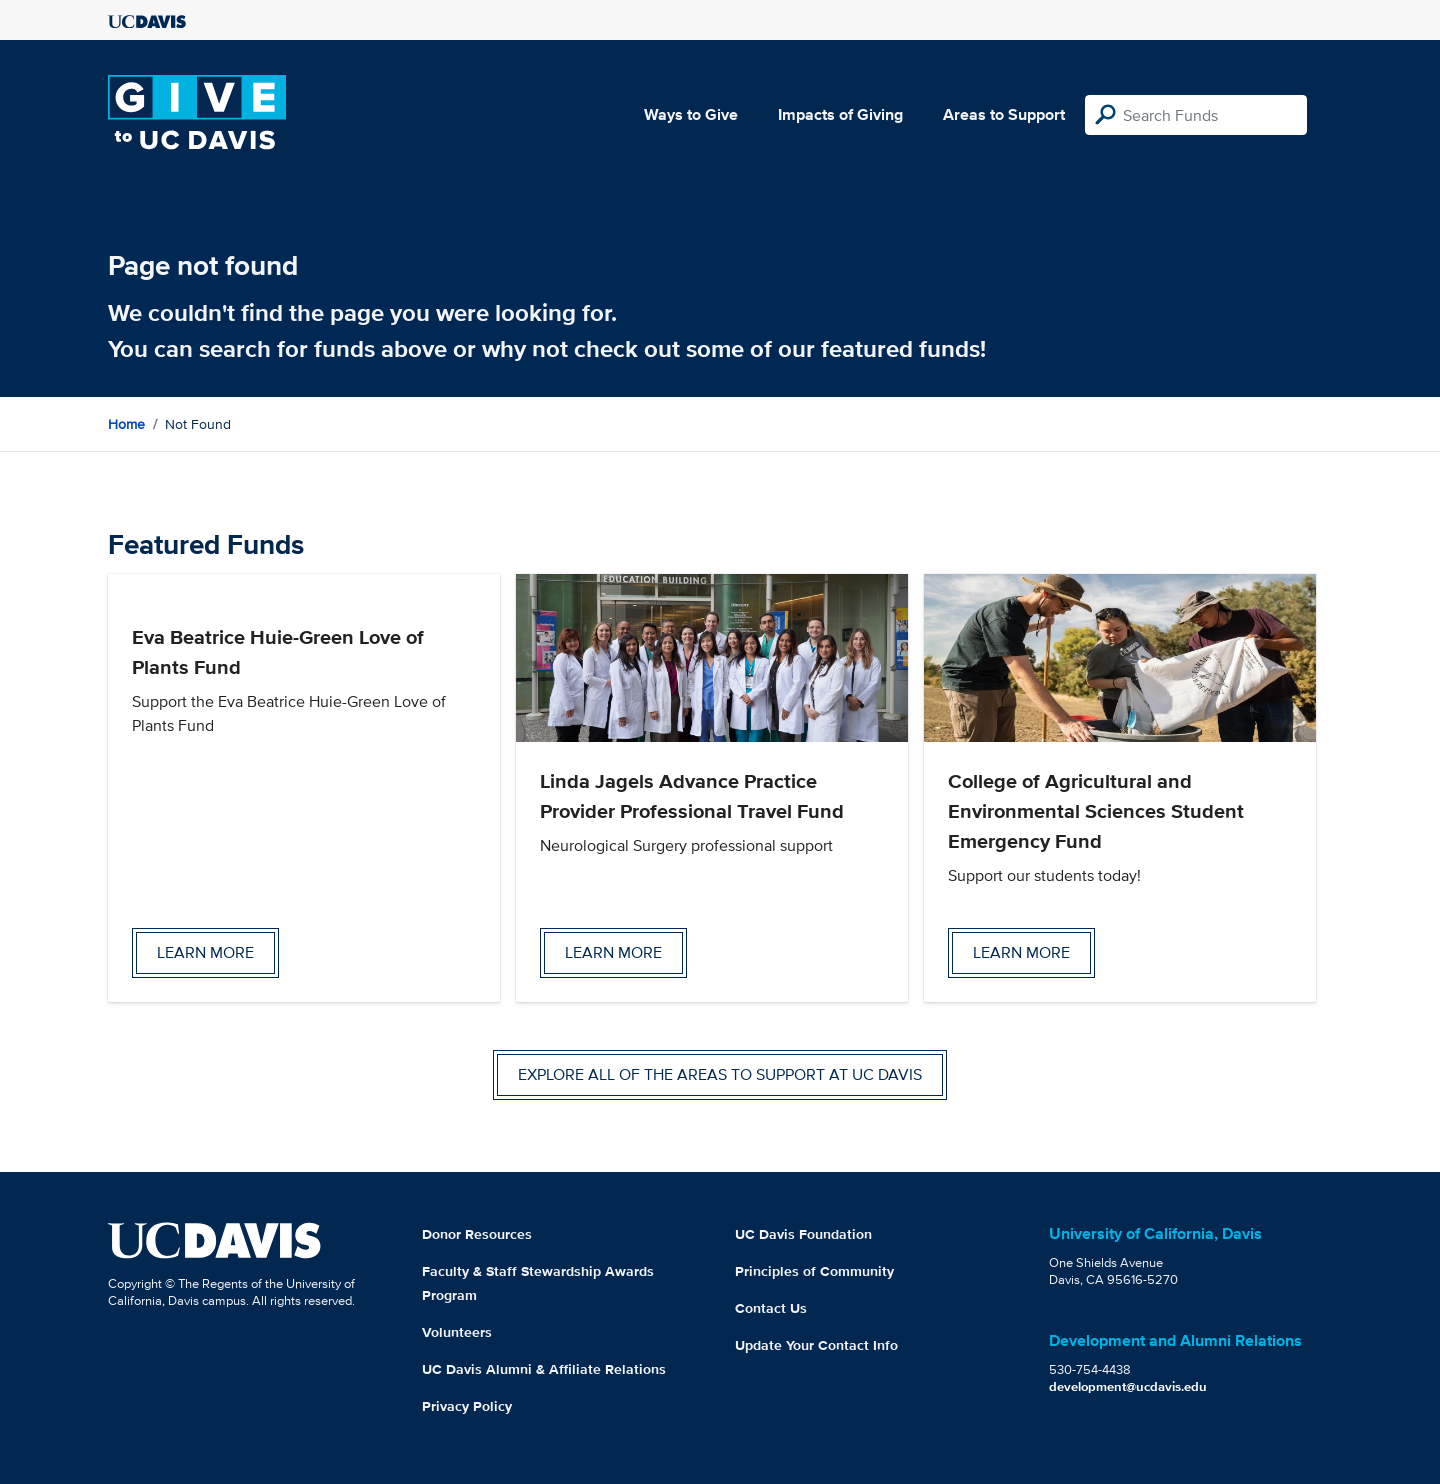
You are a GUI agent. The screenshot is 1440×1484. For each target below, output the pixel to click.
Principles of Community (814, 1271)
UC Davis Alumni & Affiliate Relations (544, 1369)
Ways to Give (691, 114)
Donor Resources (477, 1234)
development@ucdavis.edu (1128, 1386)
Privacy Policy (467, 1406)
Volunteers (457, 1332)
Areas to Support (1004, 114)
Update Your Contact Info (816, 1345)
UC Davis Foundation (803, 1234)
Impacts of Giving (840, 114)
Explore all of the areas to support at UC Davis (720, 1074)
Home (126, 424)
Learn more (205, 952)
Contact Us (771, 1308)
